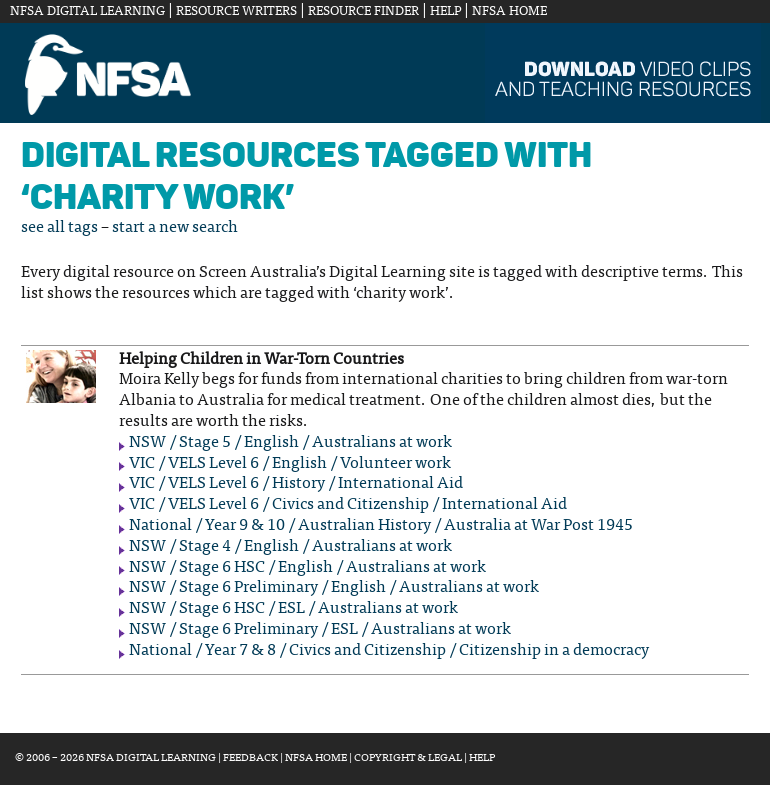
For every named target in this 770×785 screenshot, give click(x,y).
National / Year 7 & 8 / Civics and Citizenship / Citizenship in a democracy (389, 651)
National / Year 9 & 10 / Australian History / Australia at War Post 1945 (381, 526)
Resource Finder (363, 12)
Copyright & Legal (408, 758)
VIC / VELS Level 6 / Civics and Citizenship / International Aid (348, 505)
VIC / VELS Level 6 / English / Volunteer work (290, 464)
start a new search (175, 228)
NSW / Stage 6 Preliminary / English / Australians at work (334, 588)
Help (445, 12)
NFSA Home (509, 12)
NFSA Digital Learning (87, 12)
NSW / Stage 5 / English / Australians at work (290, 443)
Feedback (250, 758)
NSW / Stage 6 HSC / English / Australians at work (307, 568)
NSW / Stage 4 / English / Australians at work (290, 547)
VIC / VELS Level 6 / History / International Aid (296, 484)
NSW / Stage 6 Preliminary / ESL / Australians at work (320, 630)
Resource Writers (236, 12)
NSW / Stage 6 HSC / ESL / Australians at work (293, 609)
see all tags (59, 228)
